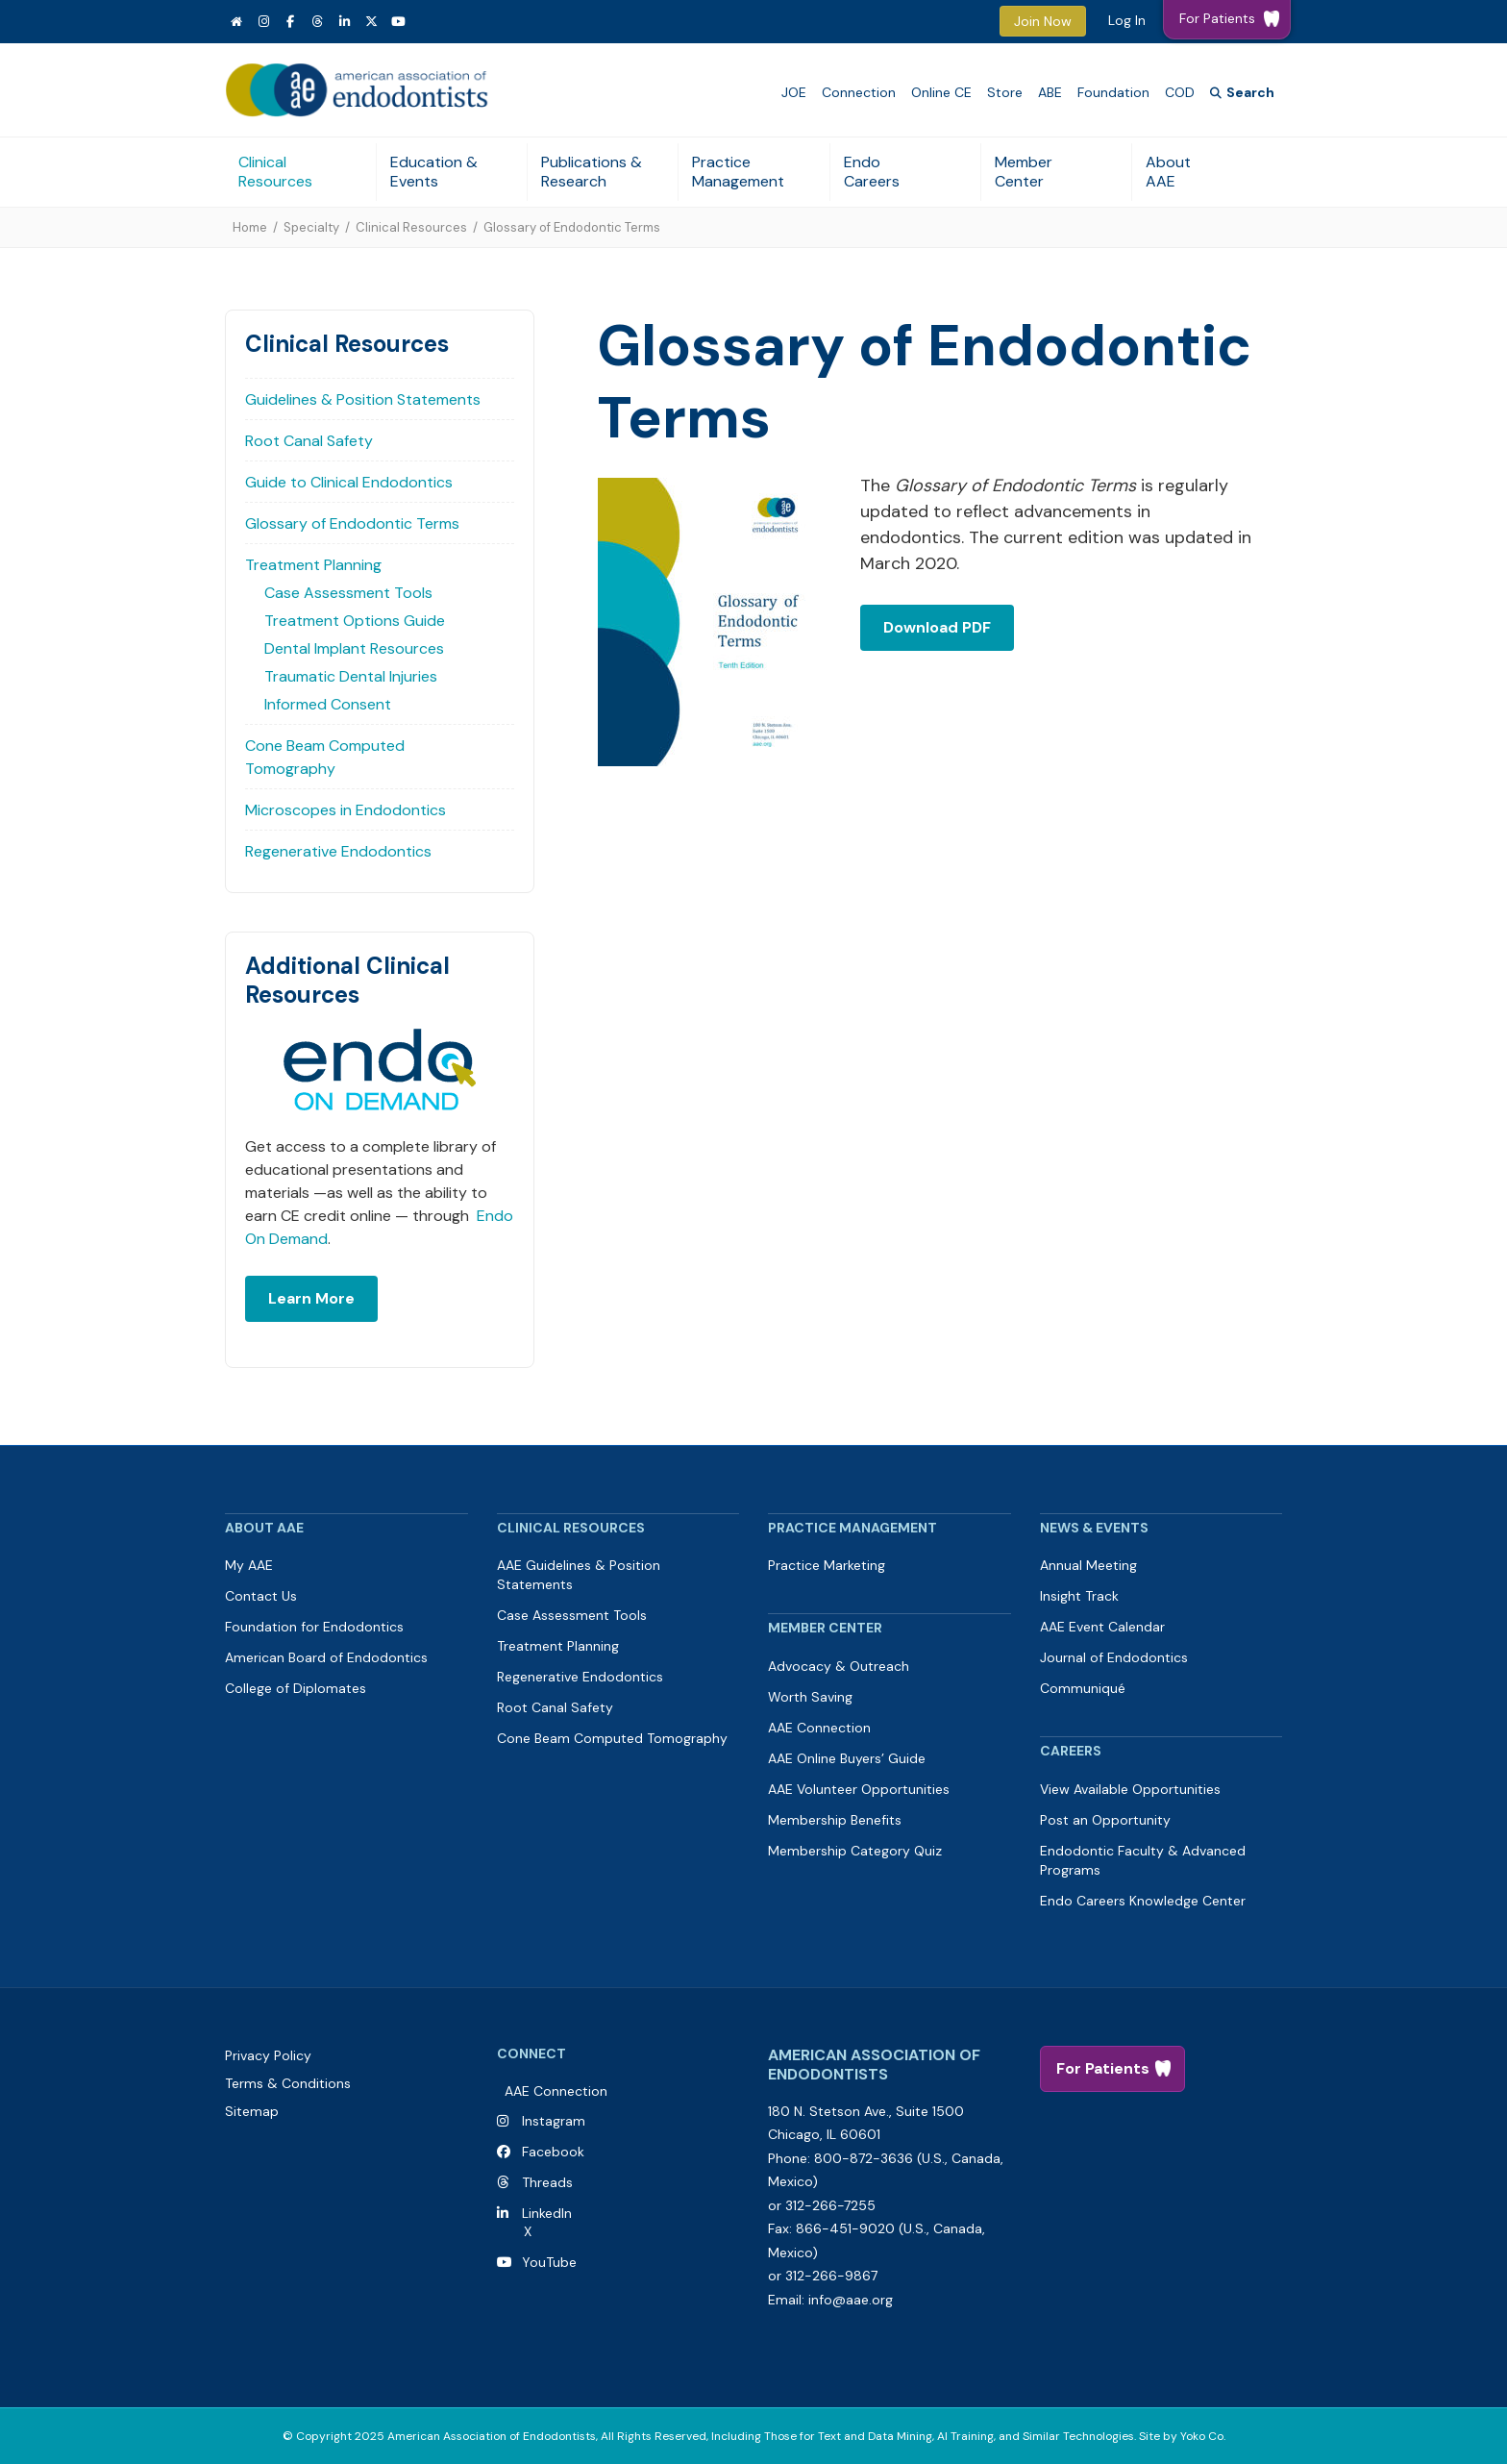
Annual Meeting (1088, 1565)
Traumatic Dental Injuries (350, 676)
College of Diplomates (295, 1688)
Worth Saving (810, 1696)
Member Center (1023, 171)
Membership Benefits (835, 1820)
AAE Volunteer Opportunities (859, 1789)
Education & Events (434, 171)
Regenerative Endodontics (338, 851)
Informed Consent (327, 704)
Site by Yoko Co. (1182, 2436)
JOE (793, 92)
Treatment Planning (313, 565)
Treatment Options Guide (354, 620)
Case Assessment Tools (348, 593)
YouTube (545, 2262)
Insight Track (1079, 1596)
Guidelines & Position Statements (363, 399)
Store (1005, 92)
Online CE (941, 92)
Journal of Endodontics (1114, 1657)
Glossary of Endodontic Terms (352, 523)
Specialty (311, 227)
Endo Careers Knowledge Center (1143, 1900)
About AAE (1168, 171)
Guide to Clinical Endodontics (349, 482)
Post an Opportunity (1105, 1820)
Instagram (553, 2120)
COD (1180, 92)
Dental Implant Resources (354, 648)
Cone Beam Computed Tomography (325, 757)
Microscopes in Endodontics (345, 810)
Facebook (549, 2151)
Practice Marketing (826, 1565)
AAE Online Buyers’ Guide (847, 1758)
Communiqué (1082, 1688)
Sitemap (252, 2111)
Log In (1127, 20)
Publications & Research (591, 171)
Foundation (1113, 92)
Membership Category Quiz (855, 1850)
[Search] (1242, 92)
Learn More (311, 1298)
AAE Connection (819, 1727)
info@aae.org (850, 2299)
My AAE (249, 1565)
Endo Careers (872, 171)
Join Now (1043, 21)
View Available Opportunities (1130, 1789)
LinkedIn (543, 2213)
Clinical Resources (275, 171)
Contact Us (261, 1596)
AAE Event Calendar (1102, 1626)
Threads (547, 2182)
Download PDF (937, 627)
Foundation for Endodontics (314, 1626)
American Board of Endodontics (326, 1657)
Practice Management (738, 171)
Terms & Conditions (288, 2083)
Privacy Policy (268, 2055)
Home (250, 227)
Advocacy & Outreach (838, 1666)
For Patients (1102, 2068)
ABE (1050, 92)
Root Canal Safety (309, 441)
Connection (859, 92)
